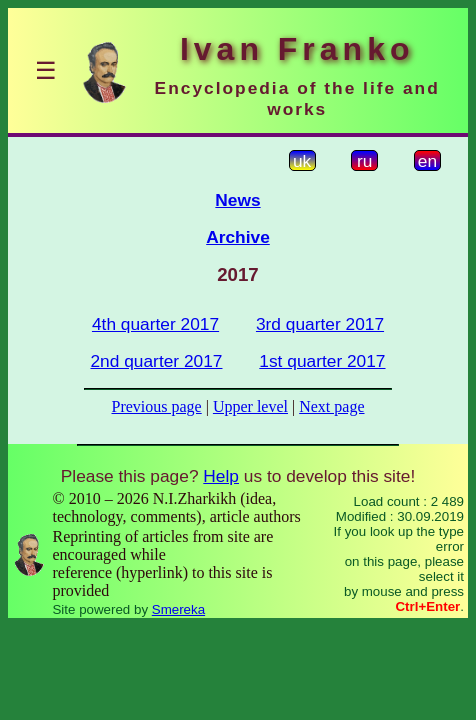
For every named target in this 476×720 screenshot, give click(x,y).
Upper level (250, 406)
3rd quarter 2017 (320, 324)
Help (221, 476)
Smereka (178, 609)
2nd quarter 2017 (156, 361)
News (237, 200)
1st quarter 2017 (322, 361)
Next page (331, 406)
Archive (238, 237)
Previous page (157, 406)
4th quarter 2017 (155, 324)
